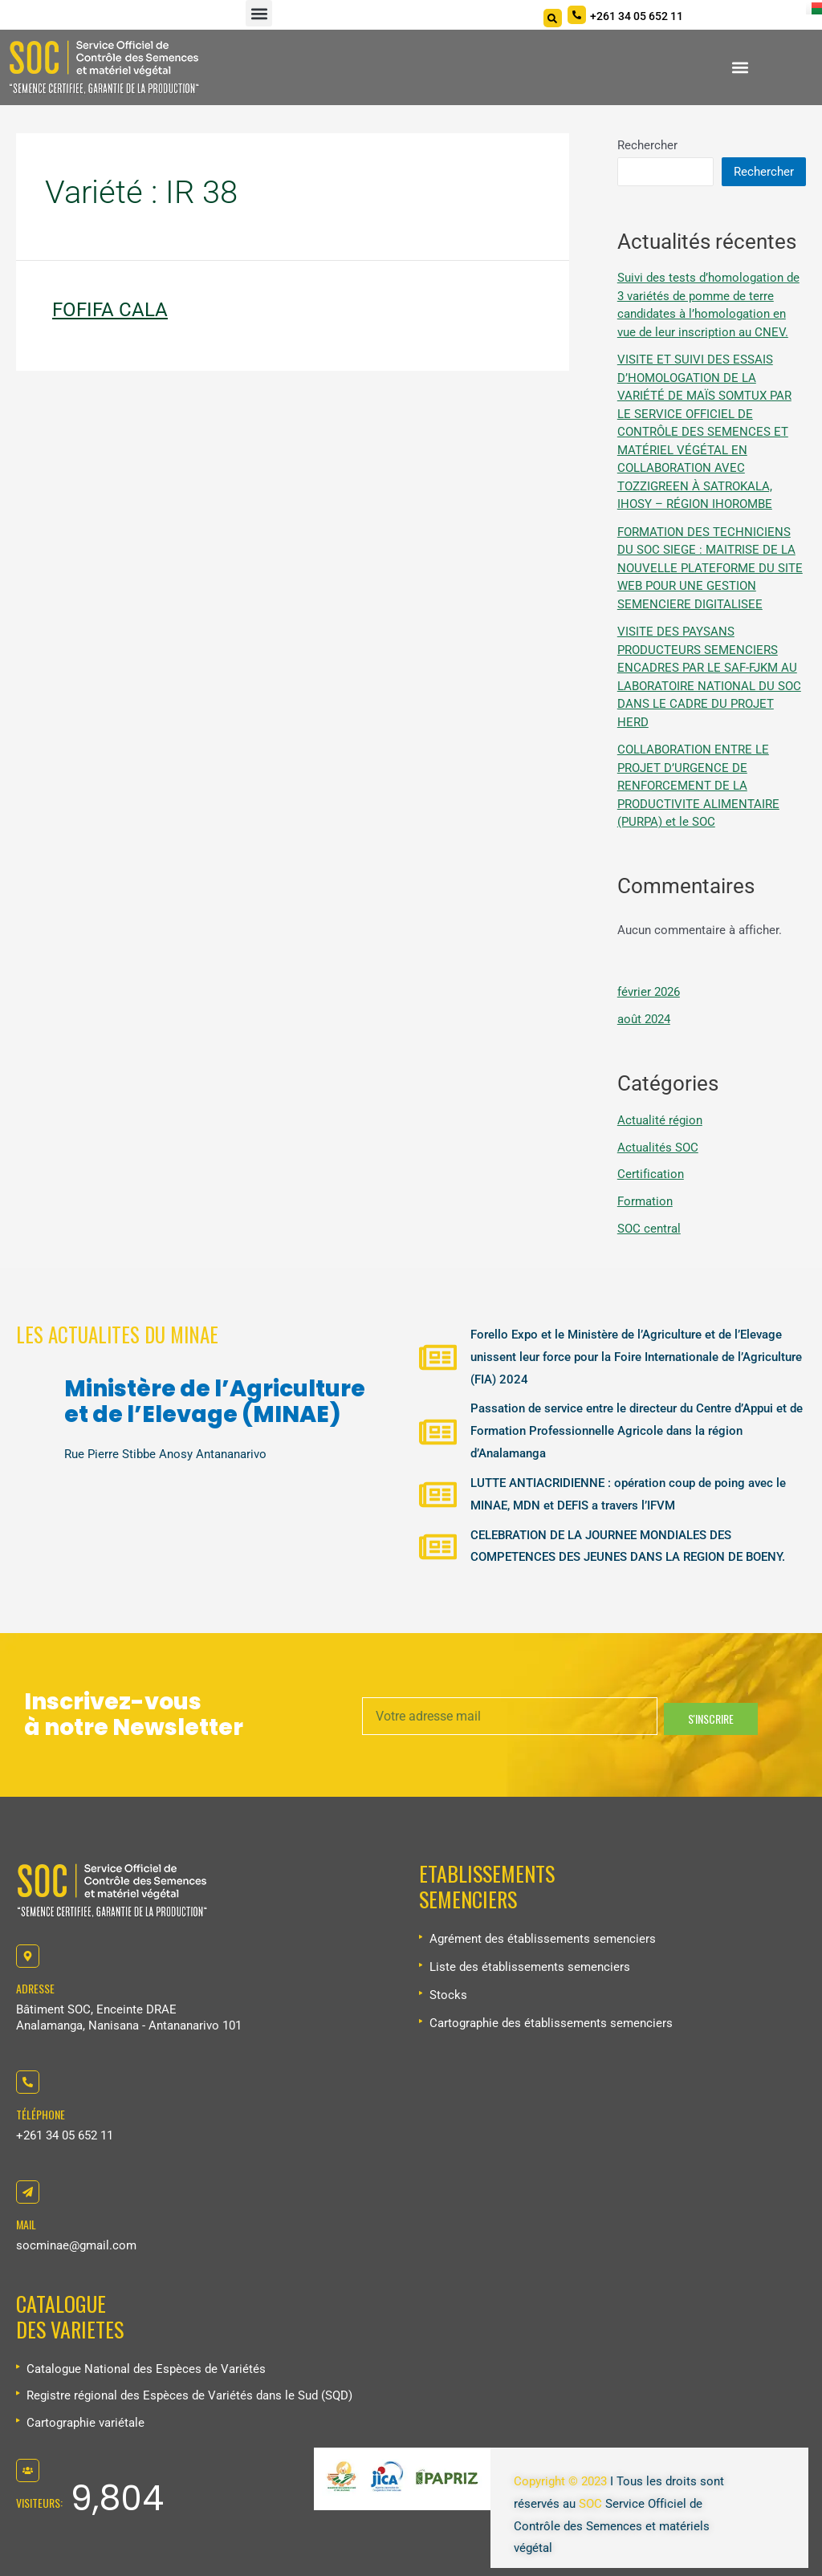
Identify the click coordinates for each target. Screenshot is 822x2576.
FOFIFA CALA (110, 310)
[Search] (552, 18)
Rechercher (647, 145)
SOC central (649, 1228)
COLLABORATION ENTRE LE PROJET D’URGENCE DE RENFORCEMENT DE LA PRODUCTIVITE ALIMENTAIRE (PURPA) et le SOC (698, 785)
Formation (645, 1201)
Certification (650, 1174)
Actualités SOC (657, 1147)
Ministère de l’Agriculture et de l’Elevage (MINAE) (214, 1401)
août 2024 (643, 1019)
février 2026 (648, 992)
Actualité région (659, 1120)
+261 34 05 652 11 (64, 2135)
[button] (259, 13)
